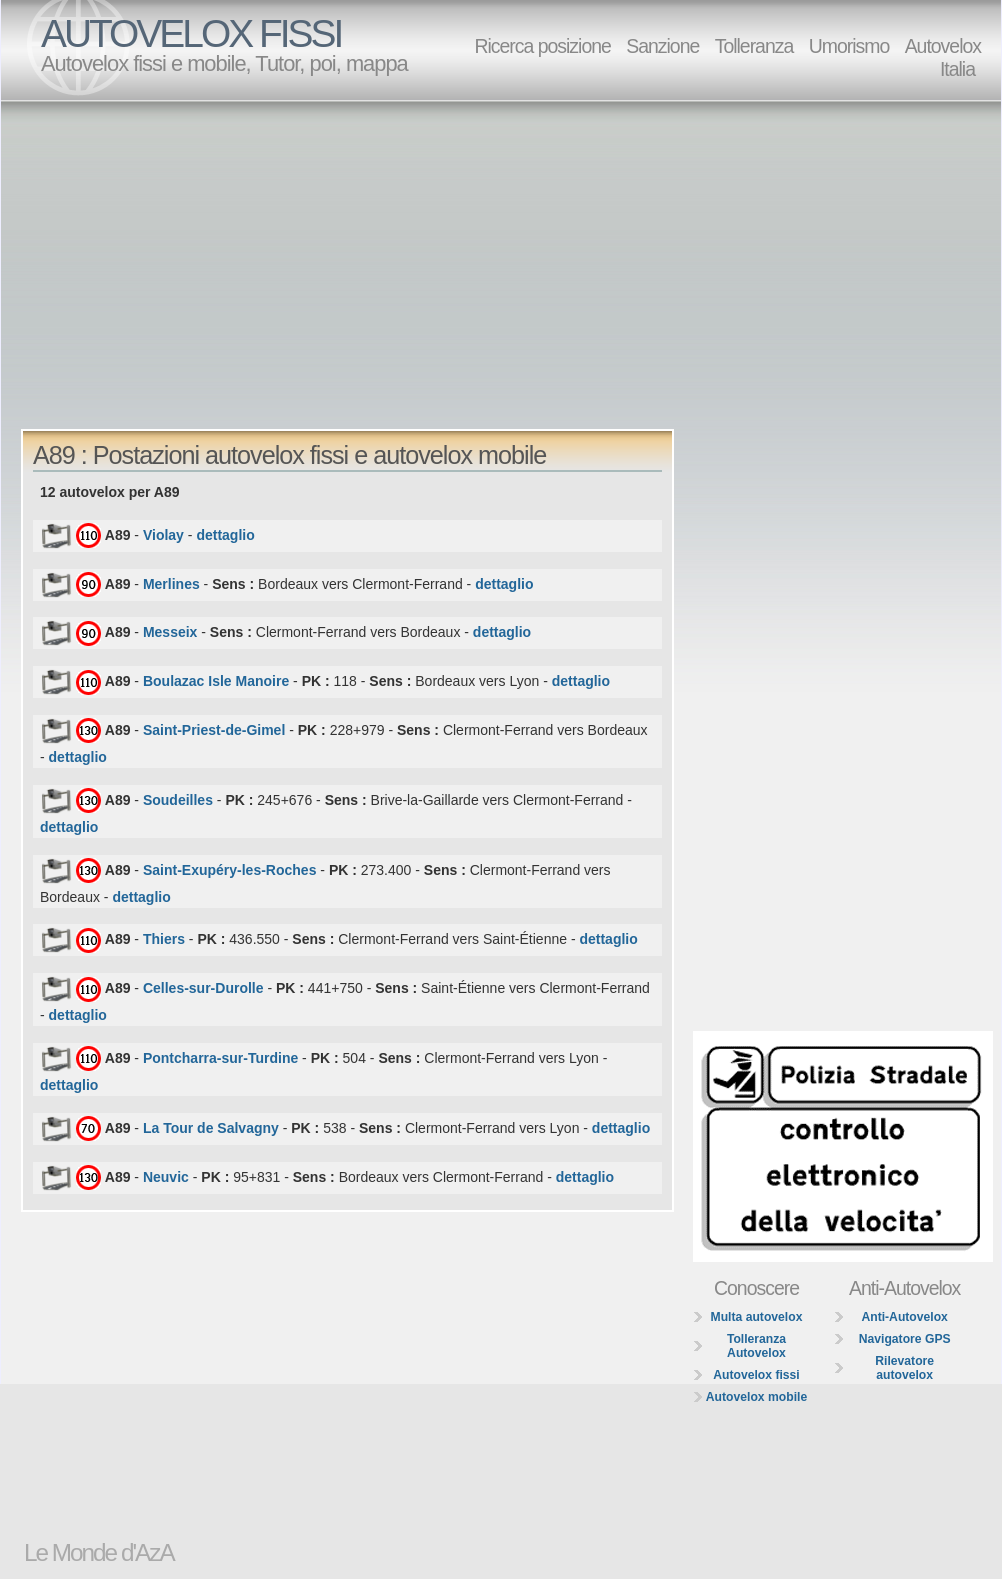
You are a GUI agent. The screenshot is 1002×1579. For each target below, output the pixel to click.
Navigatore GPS (905, 1339)
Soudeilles (178, 799)
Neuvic (166, 1176)
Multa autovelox (757, 1317)
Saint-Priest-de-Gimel (214, 730)
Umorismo (849, 46)
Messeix (170, 632)
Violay (163, 535)
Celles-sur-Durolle (203, 988)
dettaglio (225, 535)
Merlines (171, 583)
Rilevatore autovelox (904, 1368)
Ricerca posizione (542, 46)
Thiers (164, 939)
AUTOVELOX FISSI (191, 33)
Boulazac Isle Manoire (216, 681)
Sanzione (662, 46)
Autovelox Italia (943, 57)
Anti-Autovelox (904, 1317)
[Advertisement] (394, 256)
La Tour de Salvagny (211, 1127)
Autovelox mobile (756, 1397)
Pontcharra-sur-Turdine (220, 1058)
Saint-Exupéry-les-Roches (230, 869)
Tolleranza (754, 46)
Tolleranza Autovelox (756, 1346)
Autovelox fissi (756, 1375)
